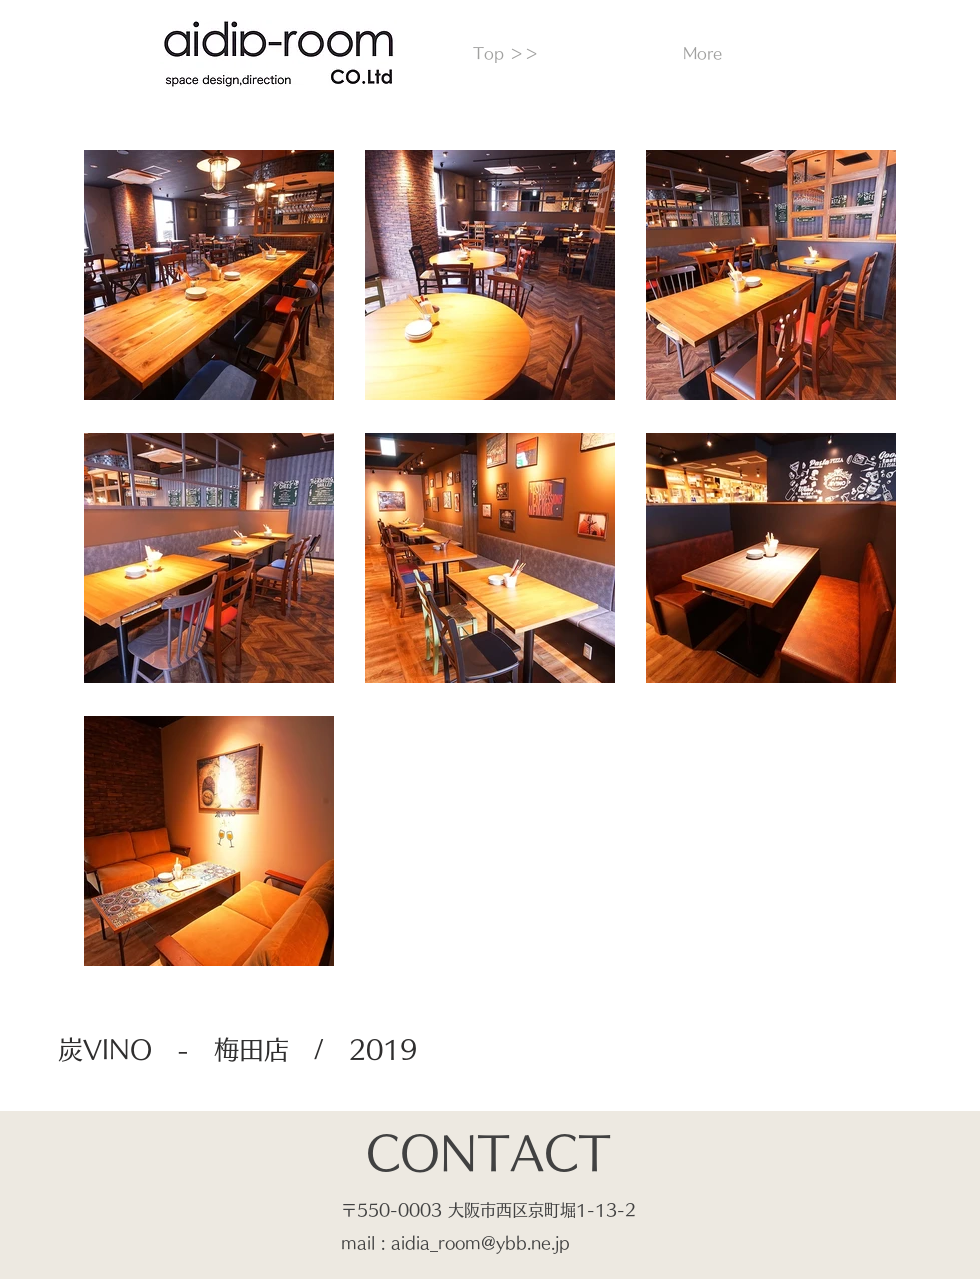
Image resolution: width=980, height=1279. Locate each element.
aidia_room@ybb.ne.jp (480, 1243)
